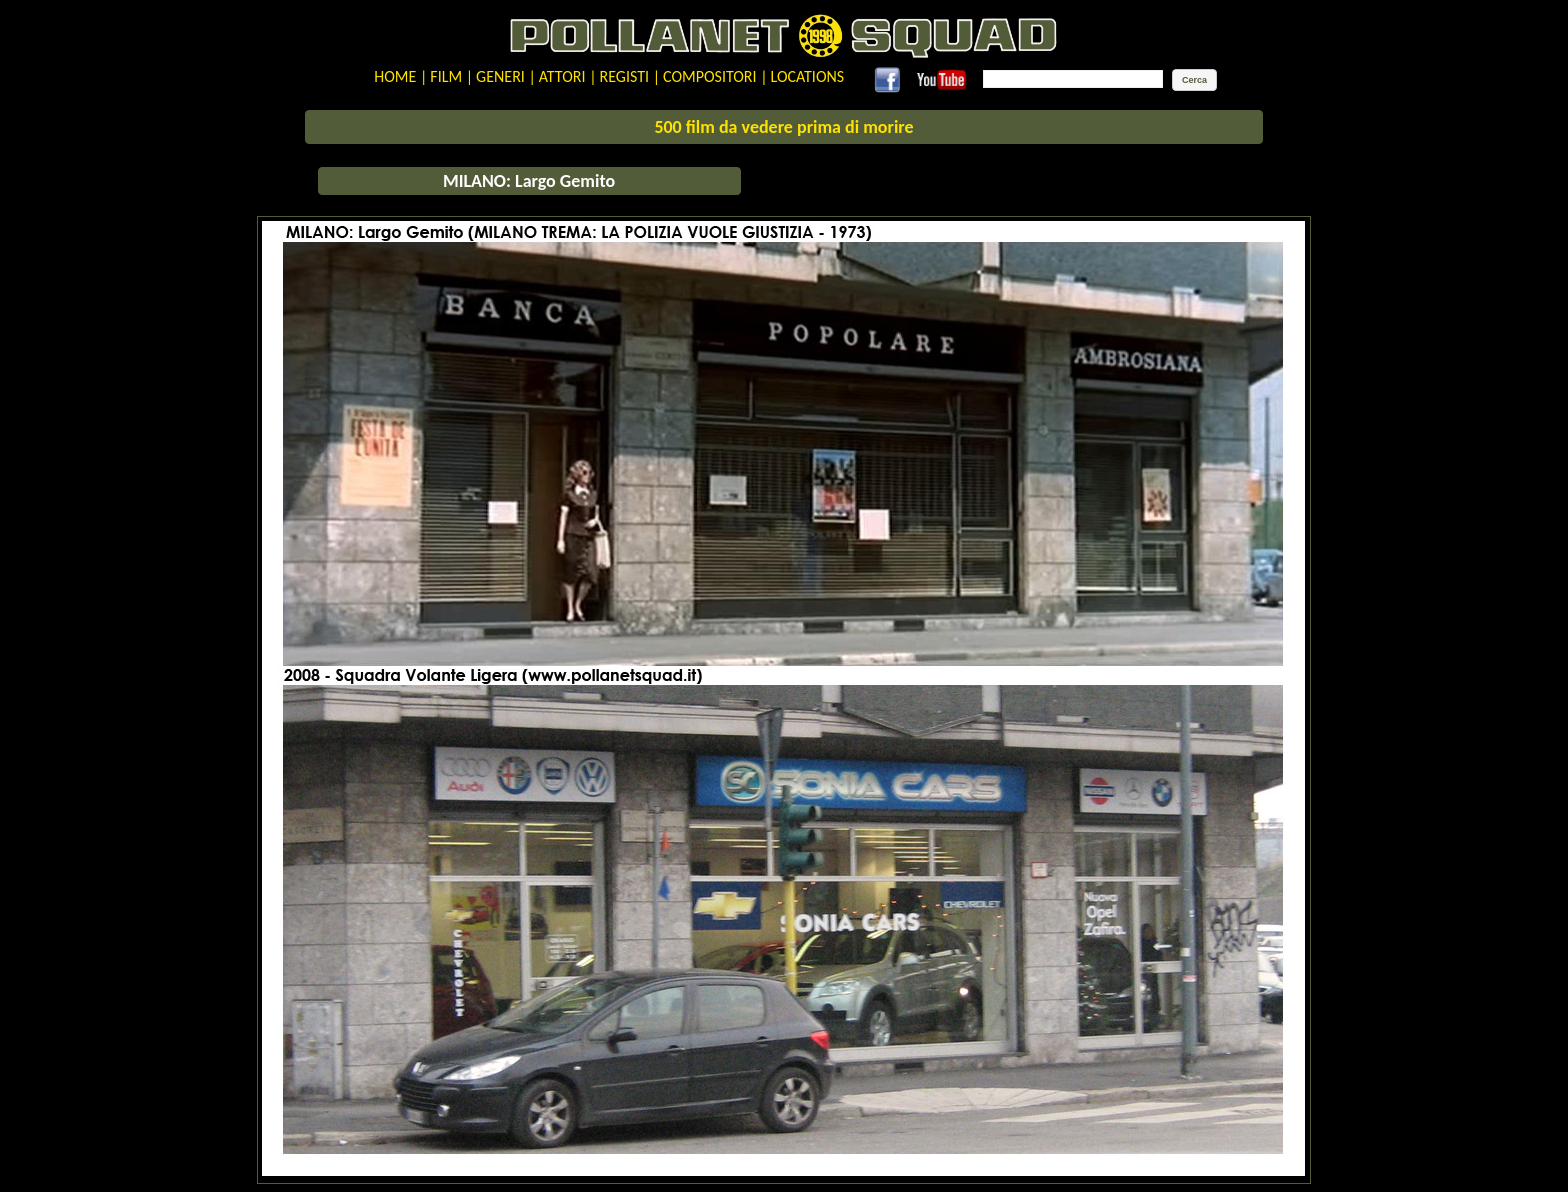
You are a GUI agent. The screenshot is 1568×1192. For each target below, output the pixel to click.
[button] (1194, 80)
